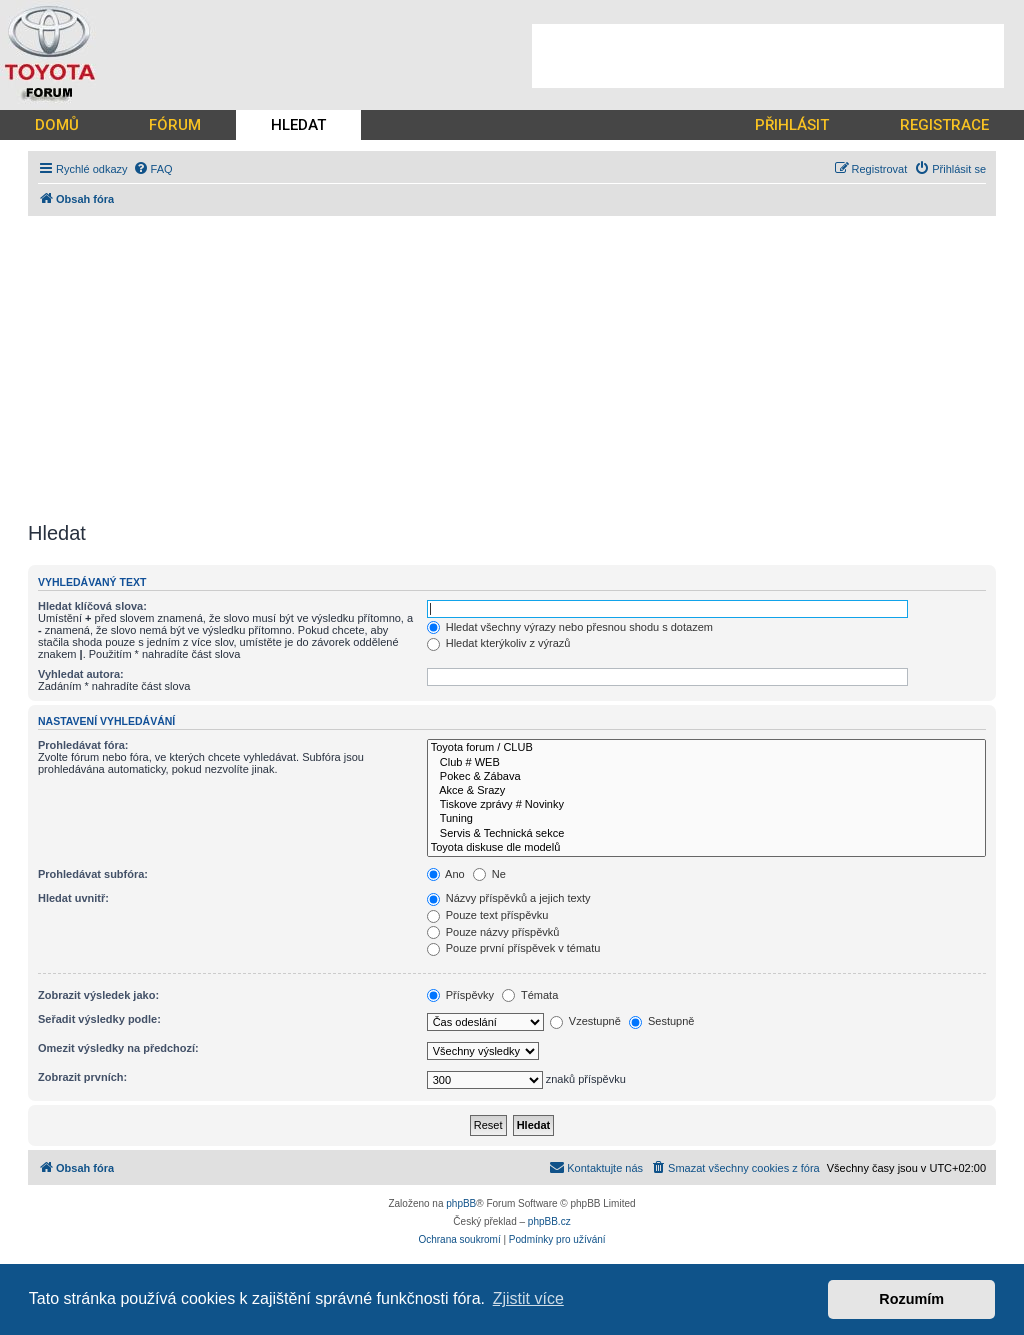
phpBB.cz (549, 1221)
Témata (530, 995)
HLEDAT (298, 125)
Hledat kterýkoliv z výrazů (499, 643)
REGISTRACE (944, 125)
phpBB (461, 1203)
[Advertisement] (768, 56)
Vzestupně (585, 1021)
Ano (446, 874)
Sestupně (662, 1021)
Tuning (706, 819)
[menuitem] (153, 169)
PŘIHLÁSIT (792, 125)
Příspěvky (460, 995)
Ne (489, 874)
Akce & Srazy (706, 791)
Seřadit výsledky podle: (99, 1019)
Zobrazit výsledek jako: (98, 995)
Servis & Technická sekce (706, 834)
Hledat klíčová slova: (92, 606)
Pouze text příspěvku (488, 915)
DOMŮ (57, 125)
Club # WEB (706, 763)
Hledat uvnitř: (73, 898)
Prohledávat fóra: (83, 745)
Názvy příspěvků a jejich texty (509, 898)
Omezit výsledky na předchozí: (118, 1048)
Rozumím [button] (911, 1299)
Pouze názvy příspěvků (493, 932)
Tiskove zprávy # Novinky (706, 805)
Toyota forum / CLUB (706, 748)
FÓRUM (175, 125)
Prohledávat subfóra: (93, 874)
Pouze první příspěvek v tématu (514, 948)
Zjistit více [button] (528, 1298)
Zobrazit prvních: (82, 1077)
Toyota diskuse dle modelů (706, 848)
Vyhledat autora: (81, 674)
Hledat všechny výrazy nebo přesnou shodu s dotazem (570, 627)
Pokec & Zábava (706, 777)
